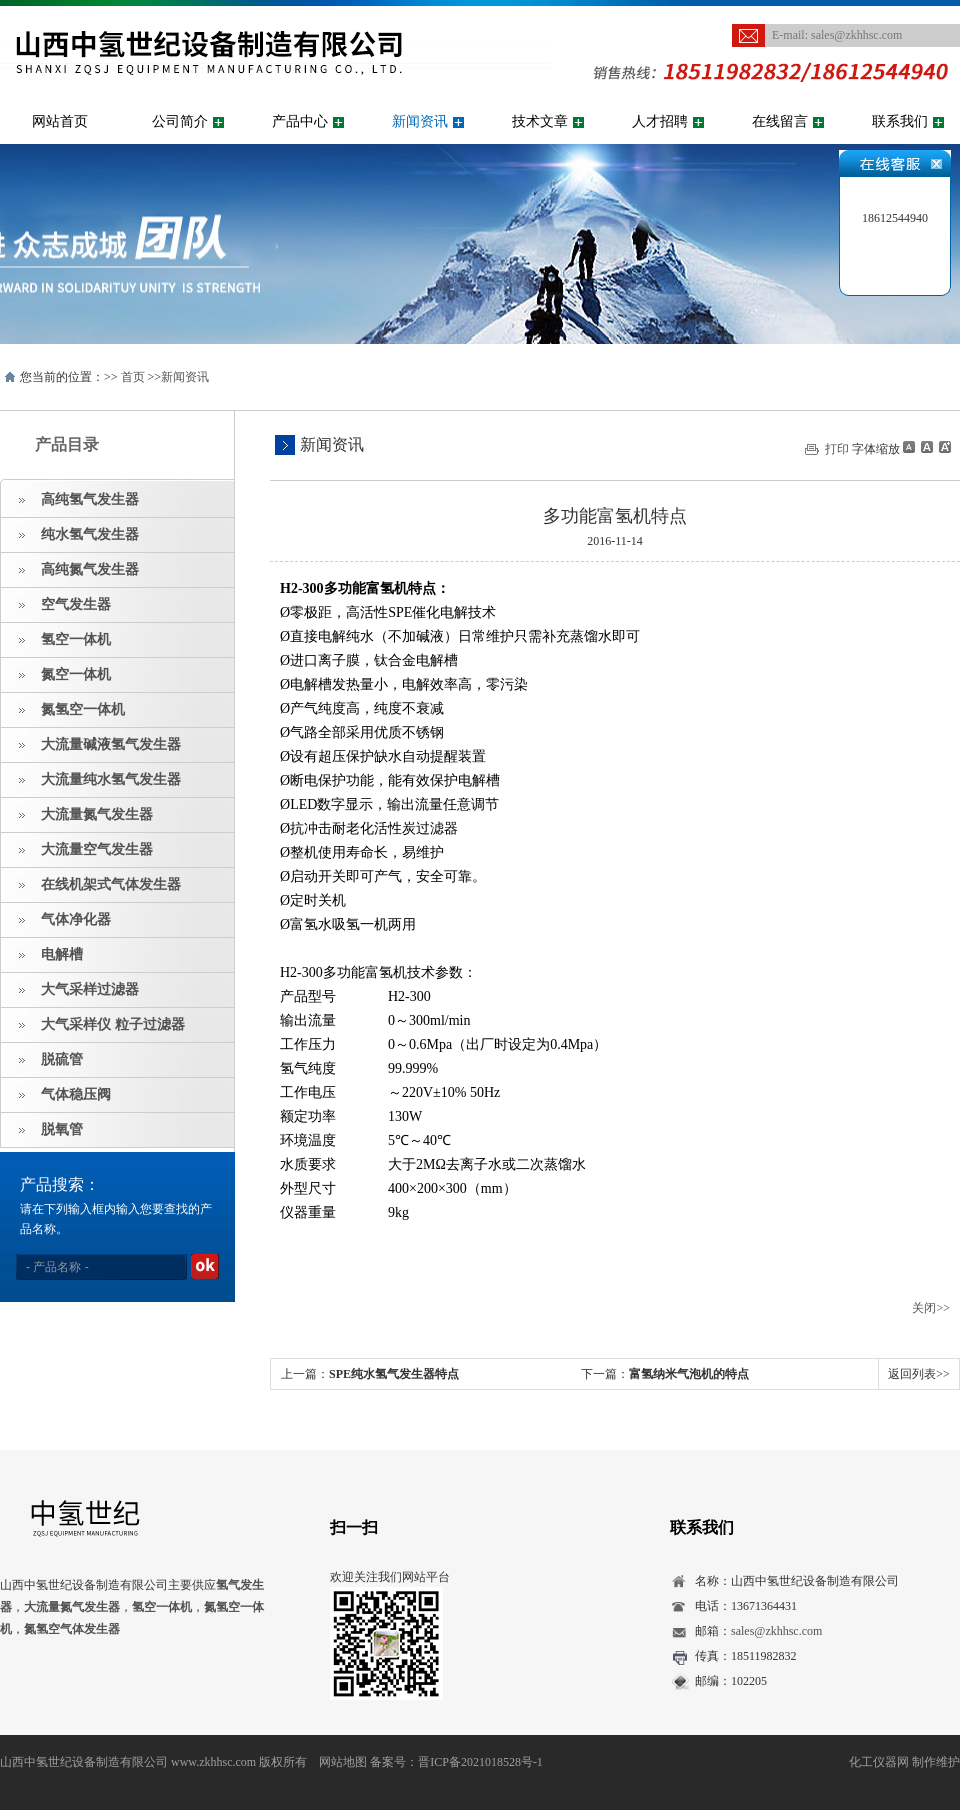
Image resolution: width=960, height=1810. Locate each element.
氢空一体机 (162, 1607)
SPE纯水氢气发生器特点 (394, 1374)
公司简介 (180, 121)
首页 (133, 377)
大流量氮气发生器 (72, 1607)
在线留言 (780, 121)
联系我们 (900, 121)
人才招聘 (660, 121)
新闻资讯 (420, 121)
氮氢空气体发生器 (72, 1629)
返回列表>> (919, 1374)
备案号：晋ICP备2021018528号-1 (456, 1762)
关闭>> (931, 1308)
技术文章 (540, 121)
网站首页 (60, 121)
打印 (837, 449)
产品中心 (300, 121)
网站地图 (343, 1762)
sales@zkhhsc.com (856, 35)
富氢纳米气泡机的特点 (689, 1374)
